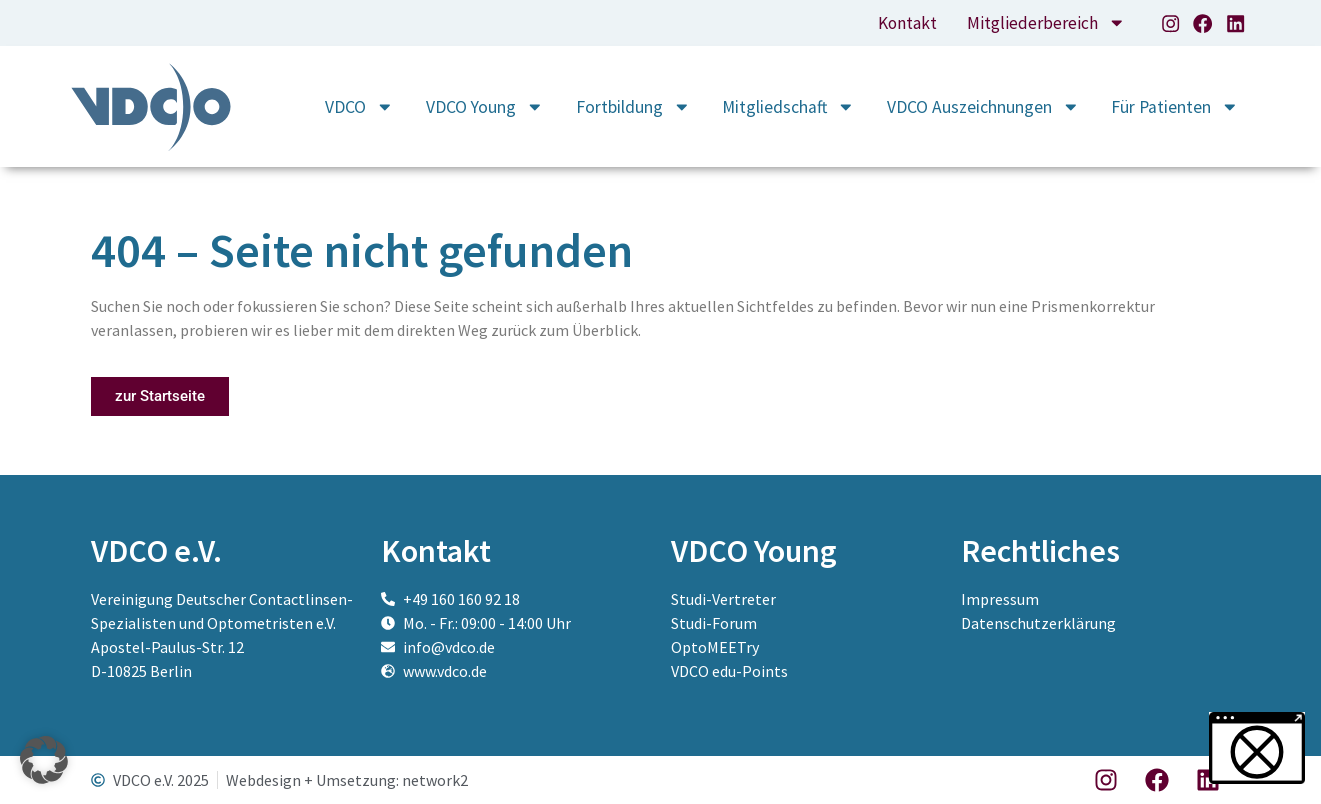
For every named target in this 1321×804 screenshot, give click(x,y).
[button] (44, 760)
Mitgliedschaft (788, 107)
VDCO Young (485, 107)
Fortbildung (633, 107)
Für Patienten (1175, 107)
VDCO (359, 107)
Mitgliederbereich (1046, 23)
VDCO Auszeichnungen (983, 107)
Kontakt (904, 23)
